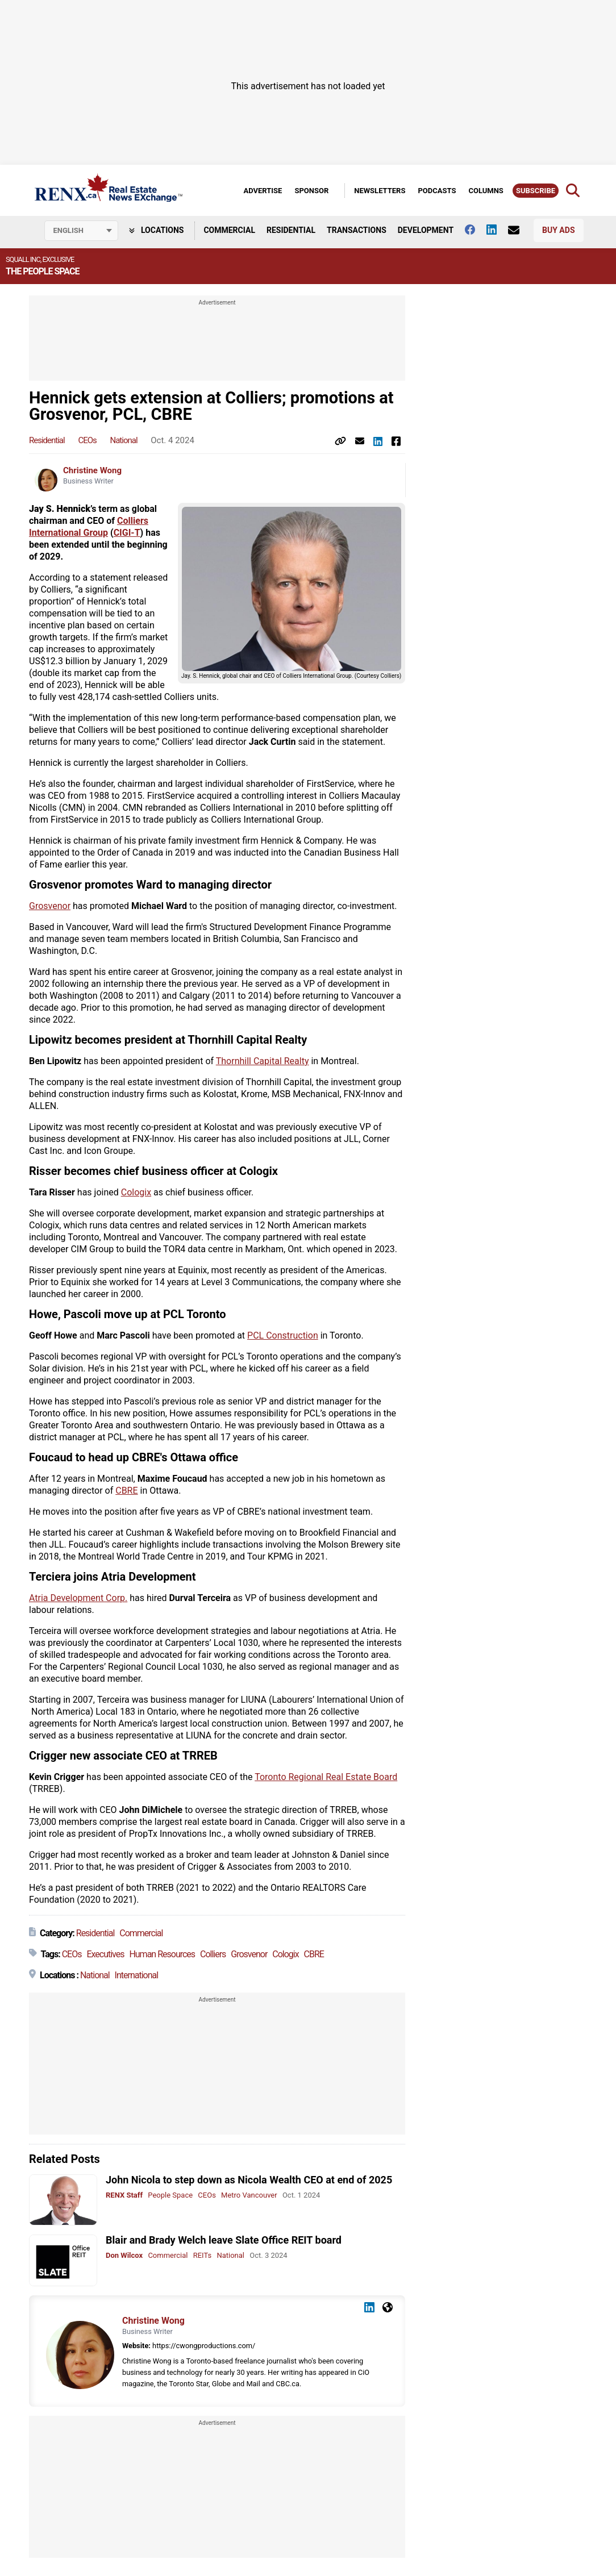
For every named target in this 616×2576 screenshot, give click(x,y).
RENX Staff (124, 2195)
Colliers (213, 1954)
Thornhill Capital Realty (262, 1061)
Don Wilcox (124, 2255)
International (137, 1975)
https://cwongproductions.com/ (203, 2345)
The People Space (42, 271)
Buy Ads (558, 230)
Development (425, 230)
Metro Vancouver (249, 2195)
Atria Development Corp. (78, 1598)
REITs (202, 2255)
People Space (170, 2195)
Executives (105, 1954)
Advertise (262, 190)
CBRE (126, 1490)
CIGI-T (127, 532)
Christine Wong (92, 470)
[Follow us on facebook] (475, 229)
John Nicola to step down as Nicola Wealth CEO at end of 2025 (249, 2180)
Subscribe (535, 190)
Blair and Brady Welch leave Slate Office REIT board (224, 2240)
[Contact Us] (519, 230)
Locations (156, 230)
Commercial (229, 230)
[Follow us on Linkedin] (497, 229)
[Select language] (81, 230)
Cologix (136, 1192)
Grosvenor (49, 906)
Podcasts (437, 190)
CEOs (87, 440)
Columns (485, 190)
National (123, 440)
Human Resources (162, 1954)
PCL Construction (282, 1335)
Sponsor (311, 190)
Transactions (356, 230)
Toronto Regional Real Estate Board (326, 1776)
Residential (291, 230)
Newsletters (379, 190)
